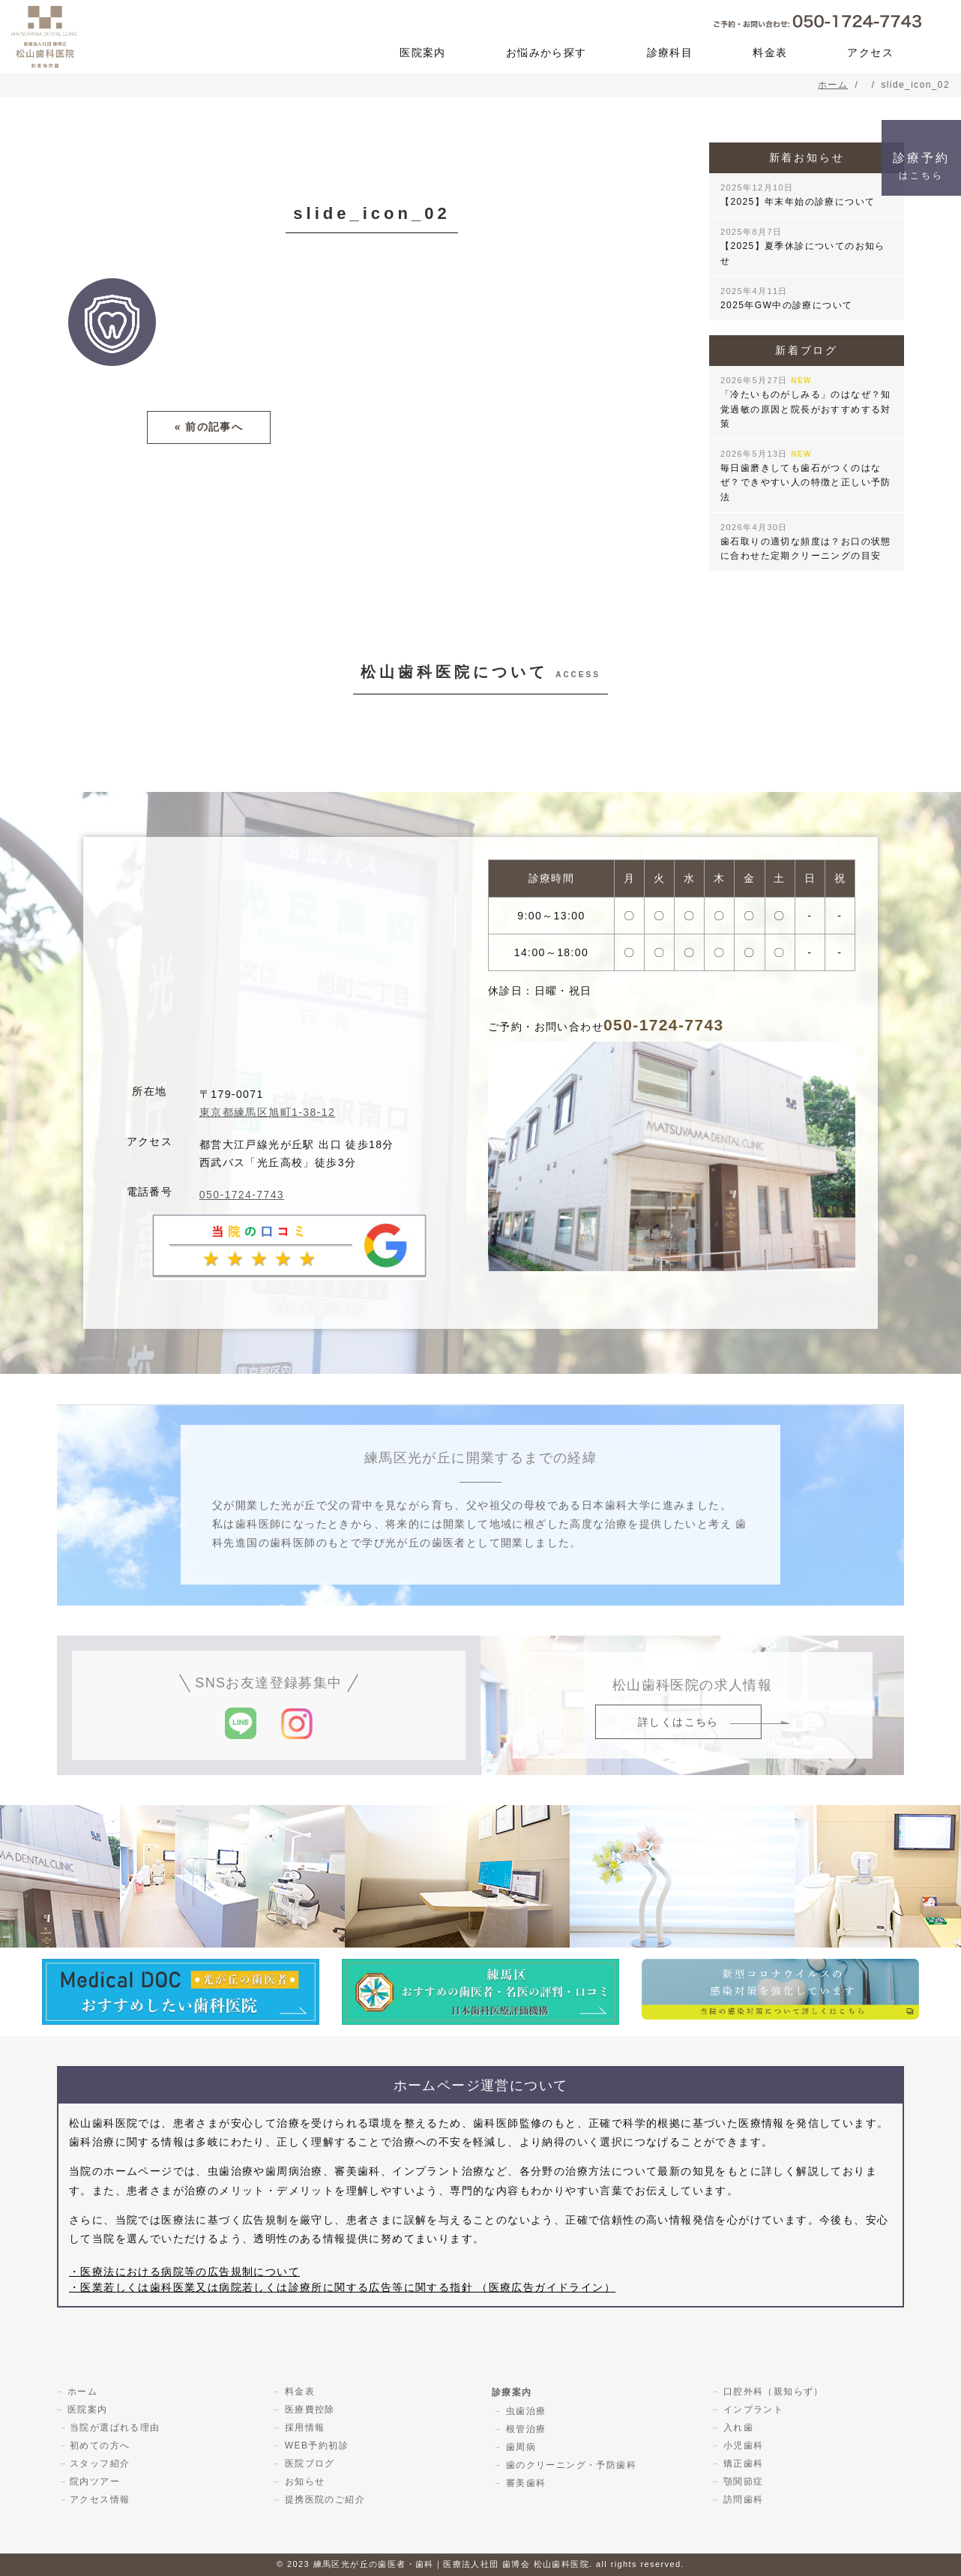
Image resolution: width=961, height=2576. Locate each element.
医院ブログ (308, 2463)
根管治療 (524, 2429)
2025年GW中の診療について (786, 298)
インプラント (752, 2409)
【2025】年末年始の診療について (798, 195)
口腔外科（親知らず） (772, 2391)
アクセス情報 (100, 2499)
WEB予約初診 (315, 2445)
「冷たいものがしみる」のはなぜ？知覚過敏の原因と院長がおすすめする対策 (805, 402)
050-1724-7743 (241, 1195)
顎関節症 (742, 2481)
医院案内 (423, 52)
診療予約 (921, 166)
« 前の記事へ (209, 427)
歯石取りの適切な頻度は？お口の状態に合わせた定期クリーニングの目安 (805, 542)
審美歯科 (524, 2483)
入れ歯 (737, 2427)
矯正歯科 (742, 2463)
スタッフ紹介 (100, 2463)
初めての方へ (100, 2445)
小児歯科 (742, 2445)
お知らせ (303, 2481)
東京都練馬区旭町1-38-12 (267, 1112)
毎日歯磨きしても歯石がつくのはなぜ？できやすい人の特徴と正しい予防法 (805, 475)
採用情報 (303, 2427)
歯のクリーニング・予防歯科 (569, 2465)
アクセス (870, 52)
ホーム (81, 2391)
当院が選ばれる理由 (115, 2427)
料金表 (770, 52)
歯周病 (519, 2447)
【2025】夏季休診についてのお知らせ (802, 246)
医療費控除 (308, 2409)
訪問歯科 (742, 2499)
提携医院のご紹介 (323, 2499)
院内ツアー (95, 2481)
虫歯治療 (524, 2411)
